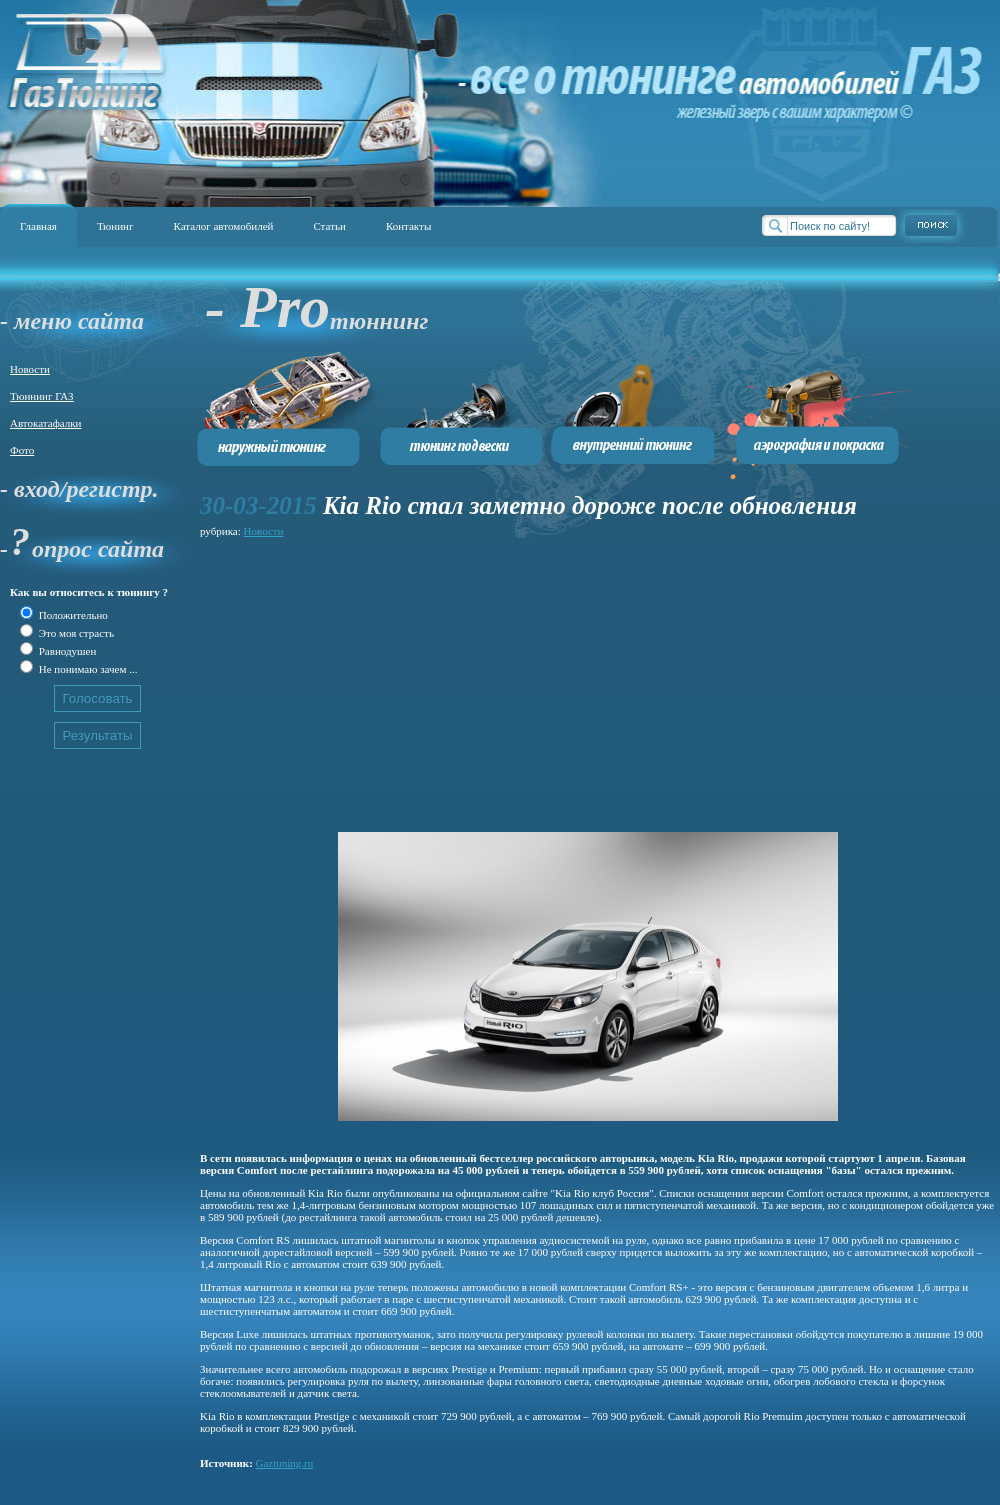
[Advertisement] (484, 682)
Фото (22, 450)
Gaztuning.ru (285, 1463)
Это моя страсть (75, 633)
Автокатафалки (45, 423)
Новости (30, 369)
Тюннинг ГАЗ (42, 396)
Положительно (72, 615)
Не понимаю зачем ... (86, 669)
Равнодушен (66, 651)
